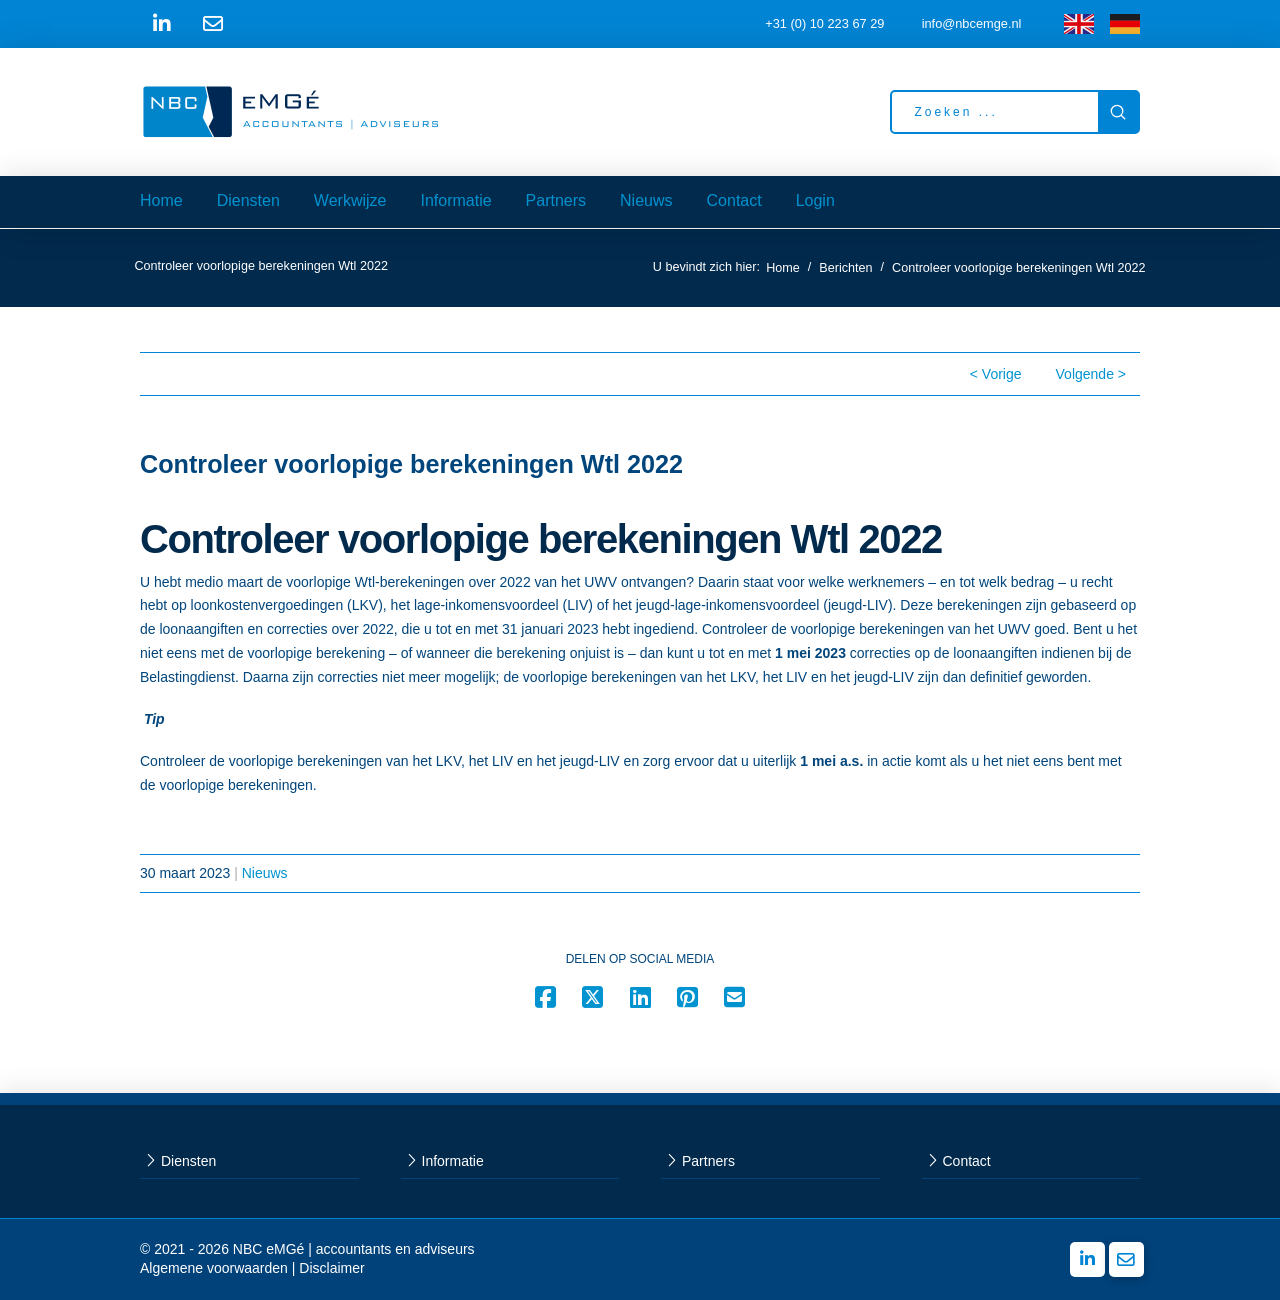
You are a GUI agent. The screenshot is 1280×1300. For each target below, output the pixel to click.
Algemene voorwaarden (214, 1268)
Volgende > (1091, 374)
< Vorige (996, 374)
